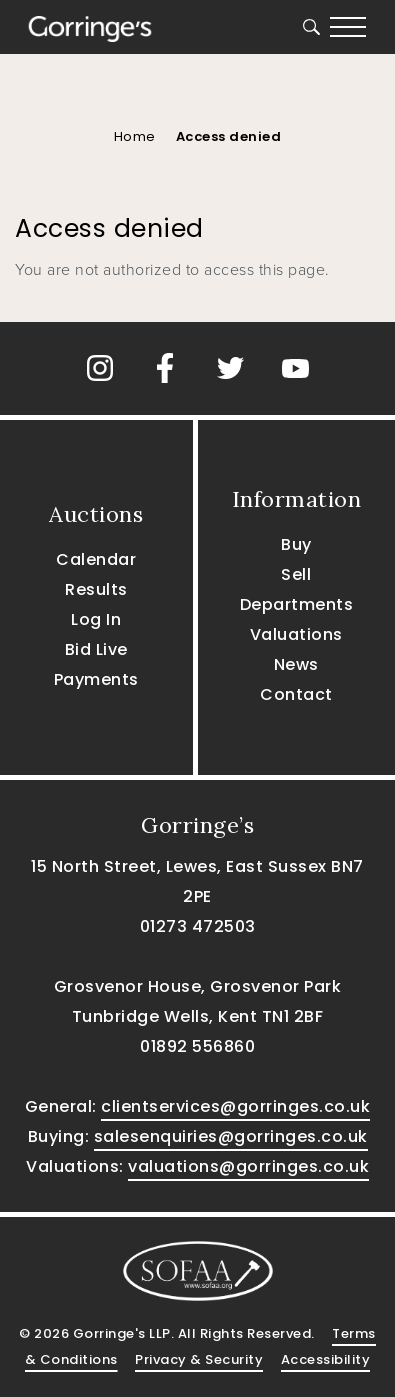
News (296, 664)
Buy (296, 544)
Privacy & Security (199, 1359)
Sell (296, 574)
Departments (297, 604)
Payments (96, 679)
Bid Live (96, 649)
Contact (296, 694)
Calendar (96, 559)
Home (135, 136)
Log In (96, 619)
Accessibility (326, 1359)
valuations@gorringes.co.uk (248, 1166)
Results (96, 589)
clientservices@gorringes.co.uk (235, 1106)
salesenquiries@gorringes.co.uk (231, 1136)
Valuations (296, 634)
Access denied (229, 136)
